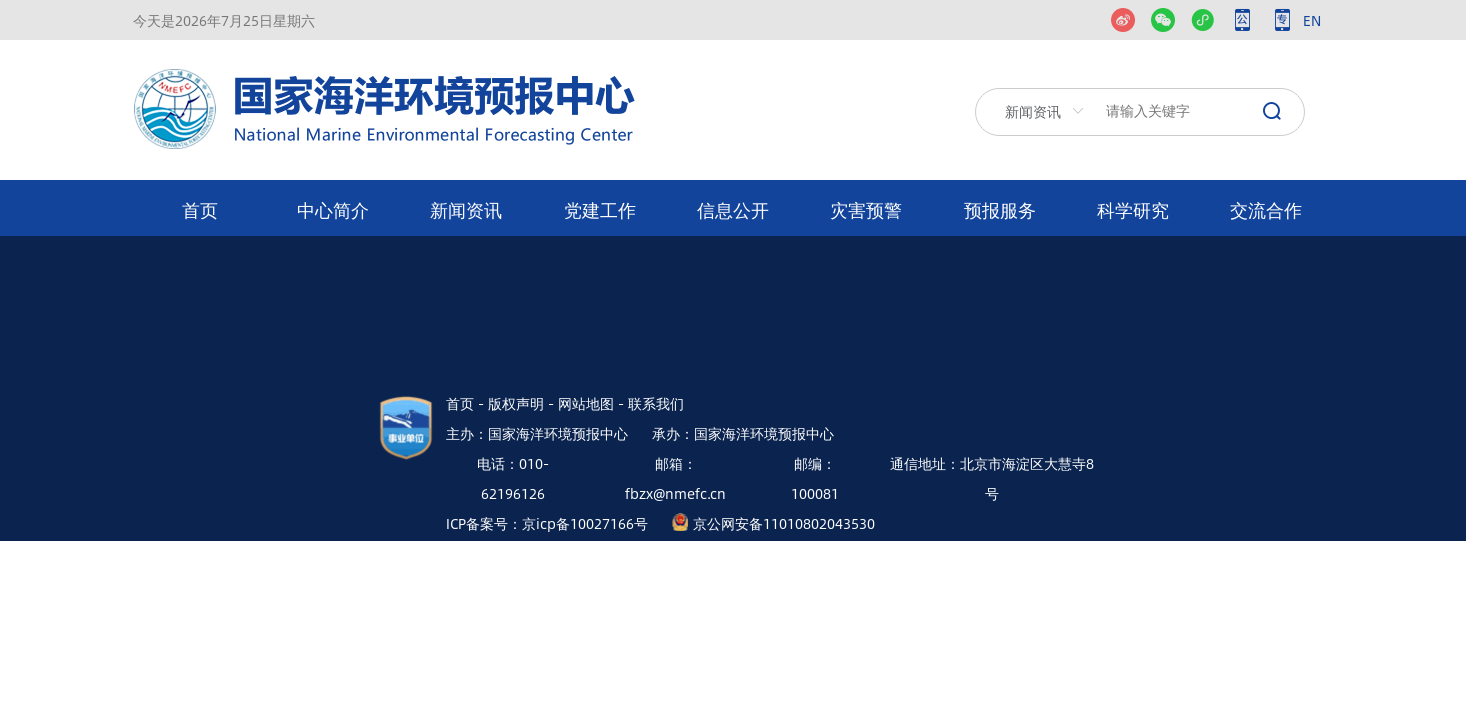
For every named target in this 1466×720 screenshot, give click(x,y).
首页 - (465, 403)
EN (1312, 20)
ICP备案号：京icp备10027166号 (547, 523)
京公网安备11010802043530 (784, 523)
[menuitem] (199, 208)
